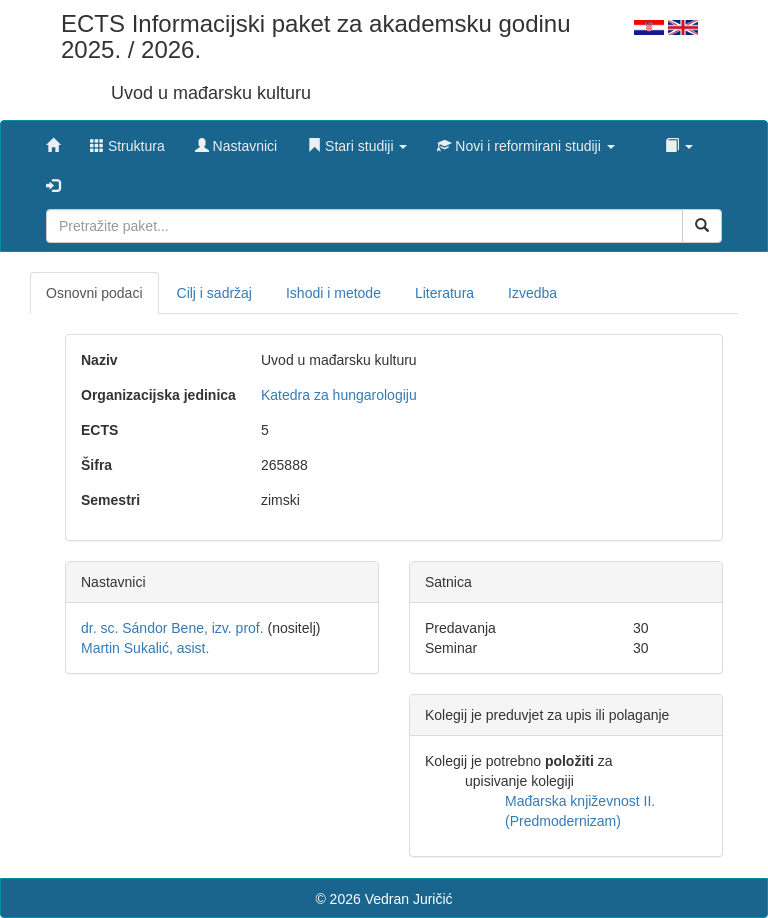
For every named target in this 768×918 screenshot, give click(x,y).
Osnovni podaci (94, 293)
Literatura (444, 293)
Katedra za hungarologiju (339, 395)
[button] (357, 141)
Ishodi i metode (333, 293)
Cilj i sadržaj (214, 293)
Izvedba (532, 293)
